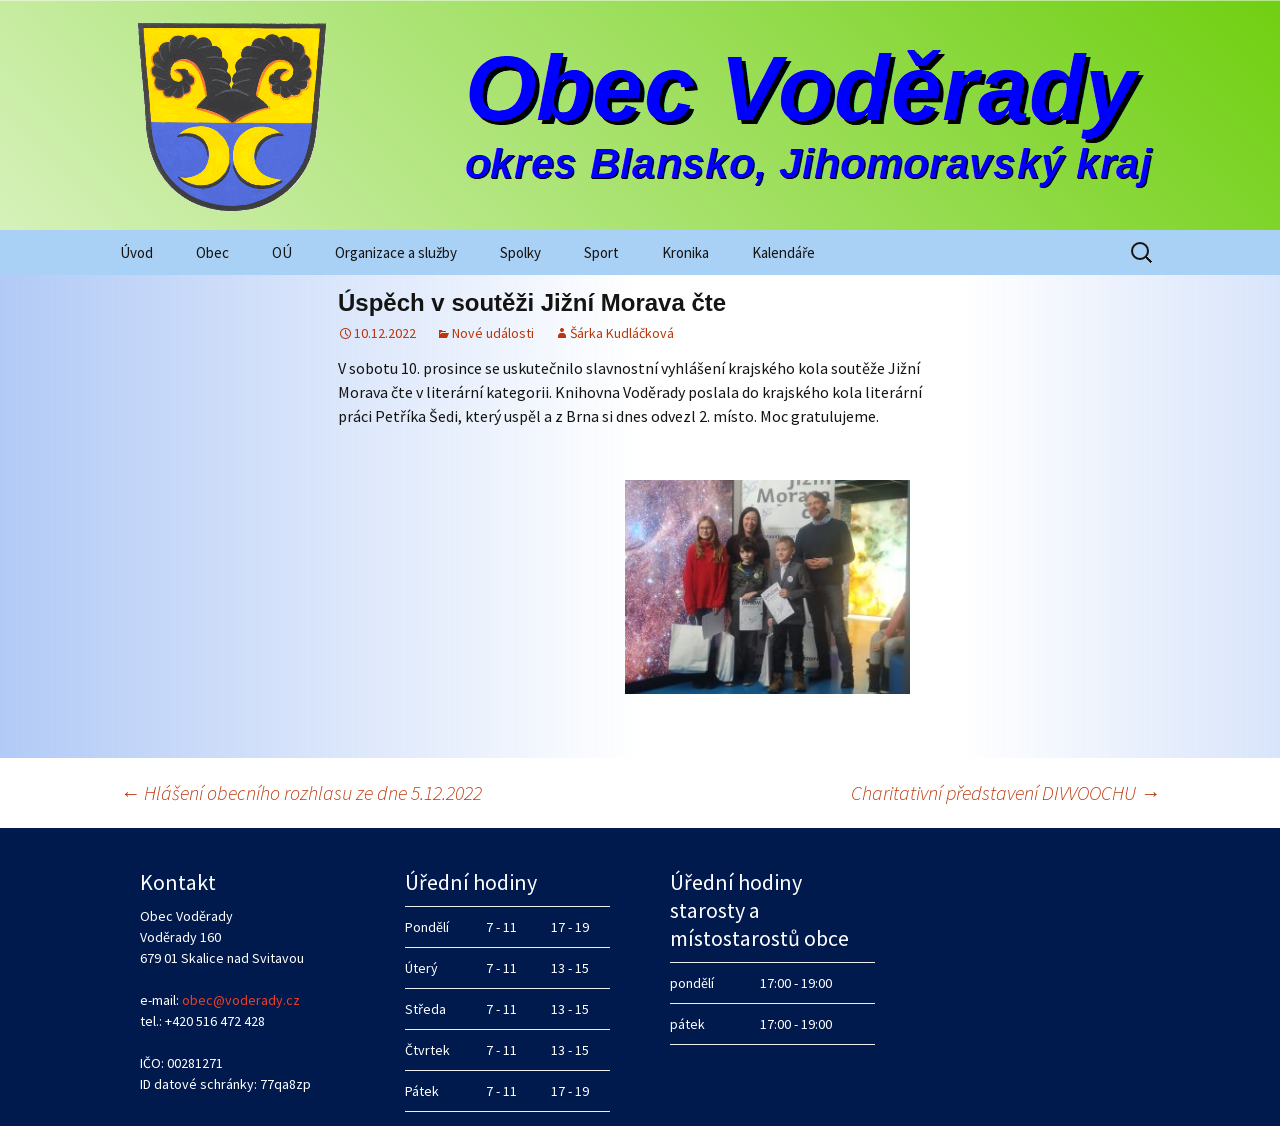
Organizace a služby (396, 252)
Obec (212, 252)
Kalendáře (783, 252)
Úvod (136, 252)
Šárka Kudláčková (622, 333)
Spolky (520, 252)
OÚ (282, 252)
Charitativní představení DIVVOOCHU (1005, 722)
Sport (601, 252)
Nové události (493, 333)
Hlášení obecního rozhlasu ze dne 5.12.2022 (301, 722)
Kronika (685, 252)
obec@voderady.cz (241, 930)
